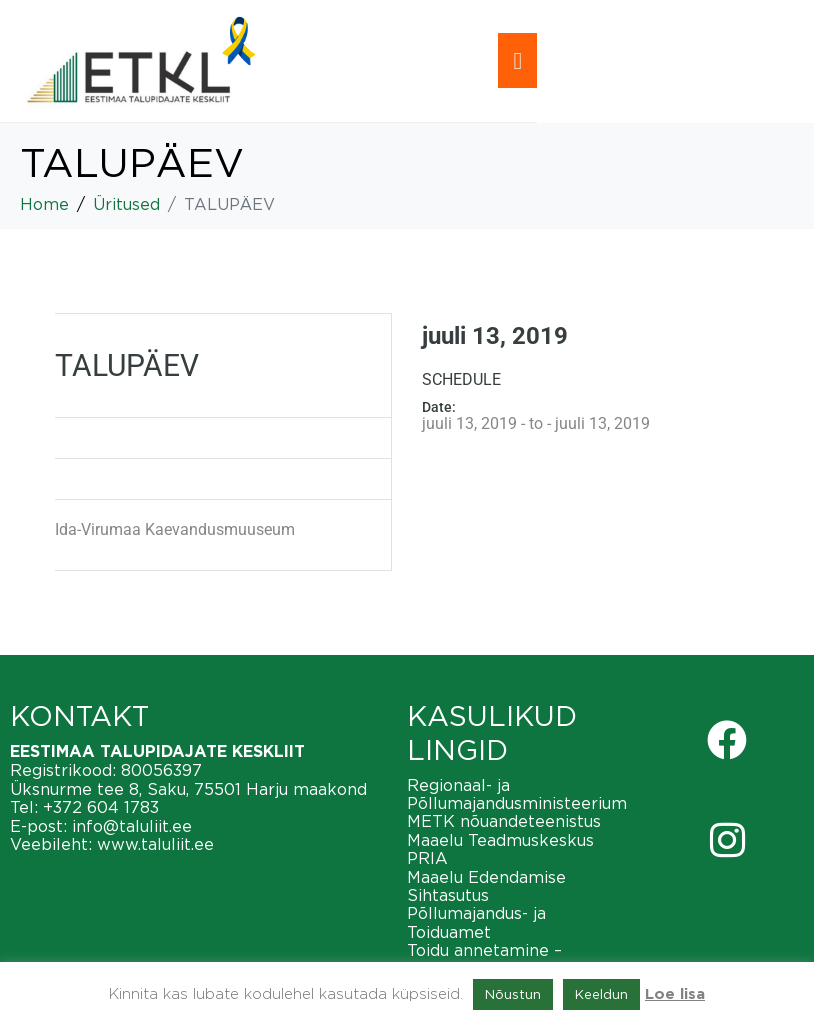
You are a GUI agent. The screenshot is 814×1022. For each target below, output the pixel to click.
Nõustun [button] (513, 994)
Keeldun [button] (601, 994)
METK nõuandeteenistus (504, 821)
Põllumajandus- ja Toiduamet (476, 922)
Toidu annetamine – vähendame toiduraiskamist (517, 959)
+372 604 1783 (101, 807)
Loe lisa (675, 994)
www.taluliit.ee (155, 844)
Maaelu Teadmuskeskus (500, 840)
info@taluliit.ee (132, 826)
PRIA (427, 858)
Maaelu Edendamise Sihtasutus (486, 886)
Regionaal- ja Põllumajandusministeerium (517, 794)
